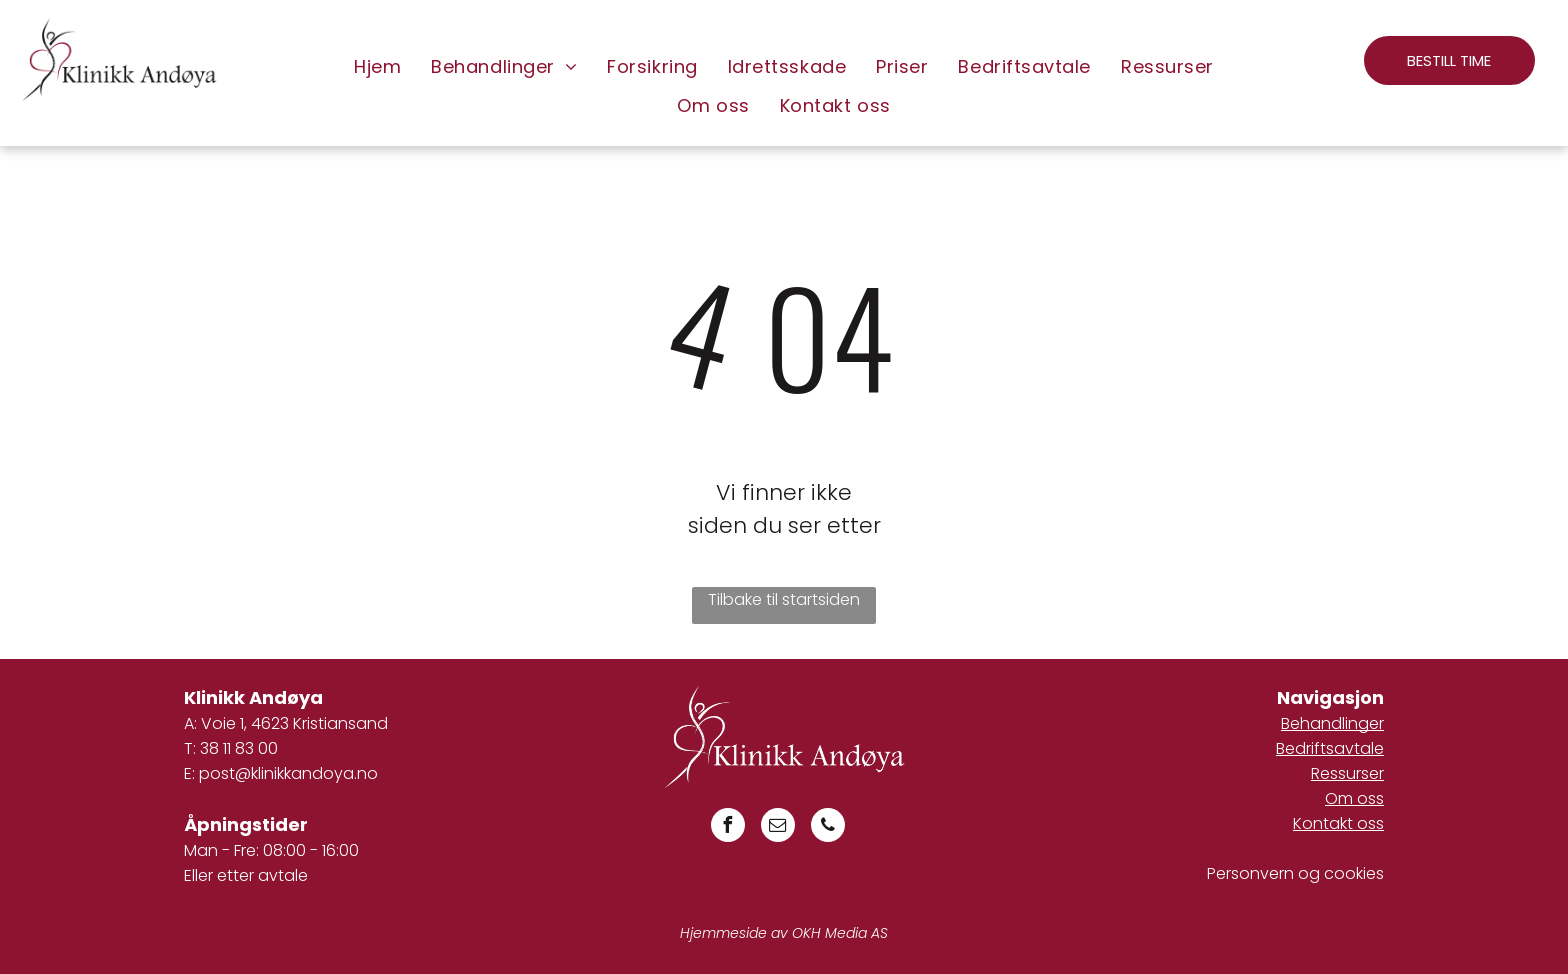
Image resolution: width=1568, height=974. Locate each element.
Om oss (1354, 798)
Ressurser (1347, 773)
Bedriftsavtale (1330, 748)
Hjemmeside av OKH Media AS (784, 933)
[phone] (828, 827)
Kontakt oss (1338, 823)
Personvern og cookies (1295, 873)
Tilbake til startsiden (784, 599)
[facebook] (728, 827)
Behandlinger (1332, 723)
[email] (778, 827)
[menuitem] (377, 67)
